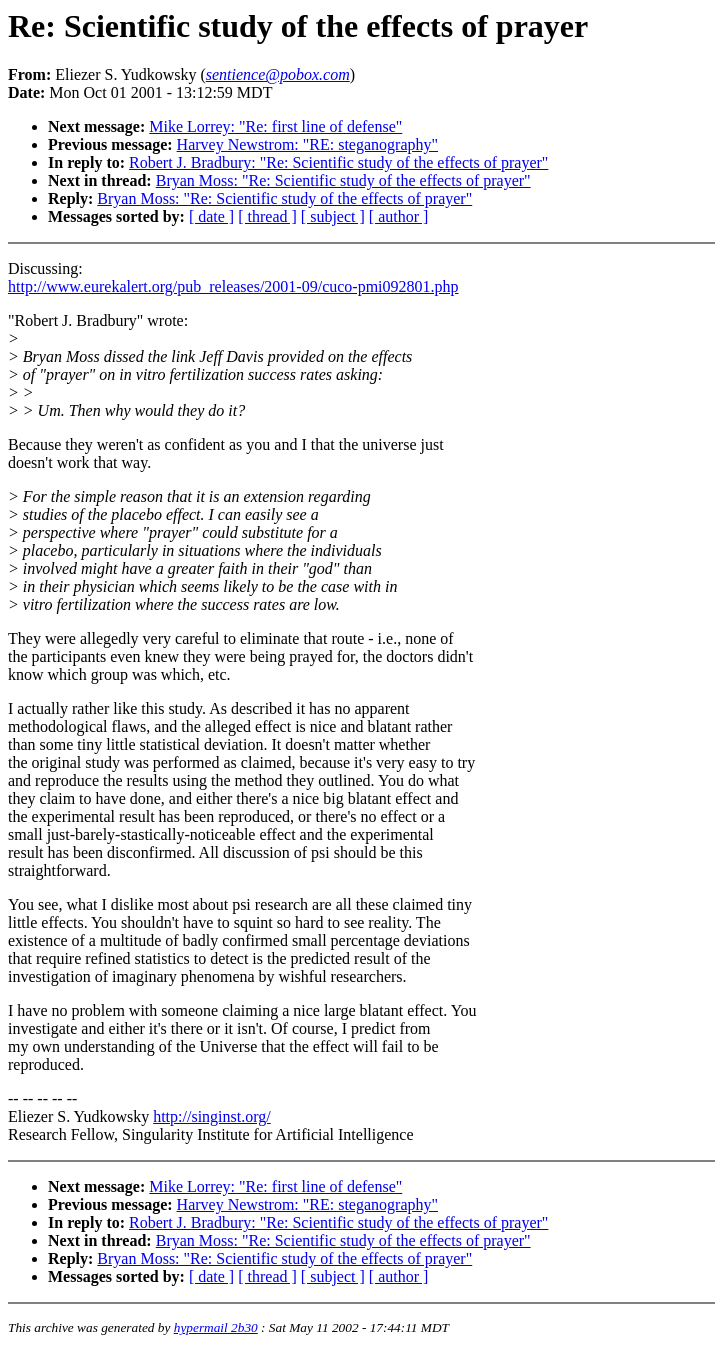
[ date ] (211, 216)
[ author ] (399, 216)
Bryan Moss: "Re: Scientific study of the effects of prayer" (343, 180)
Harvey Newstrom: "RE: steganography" (307, 144)
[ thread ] (267, 216)
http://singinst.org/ (212, 1116)
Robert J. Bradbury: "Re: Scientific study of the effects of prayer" (338, 162)
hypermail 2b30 (216, 1327)
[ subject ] (333, 216)
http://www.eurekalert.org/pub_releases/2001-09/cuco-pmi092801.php (233, 286)
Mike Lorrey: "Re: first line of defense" (275, 126)
